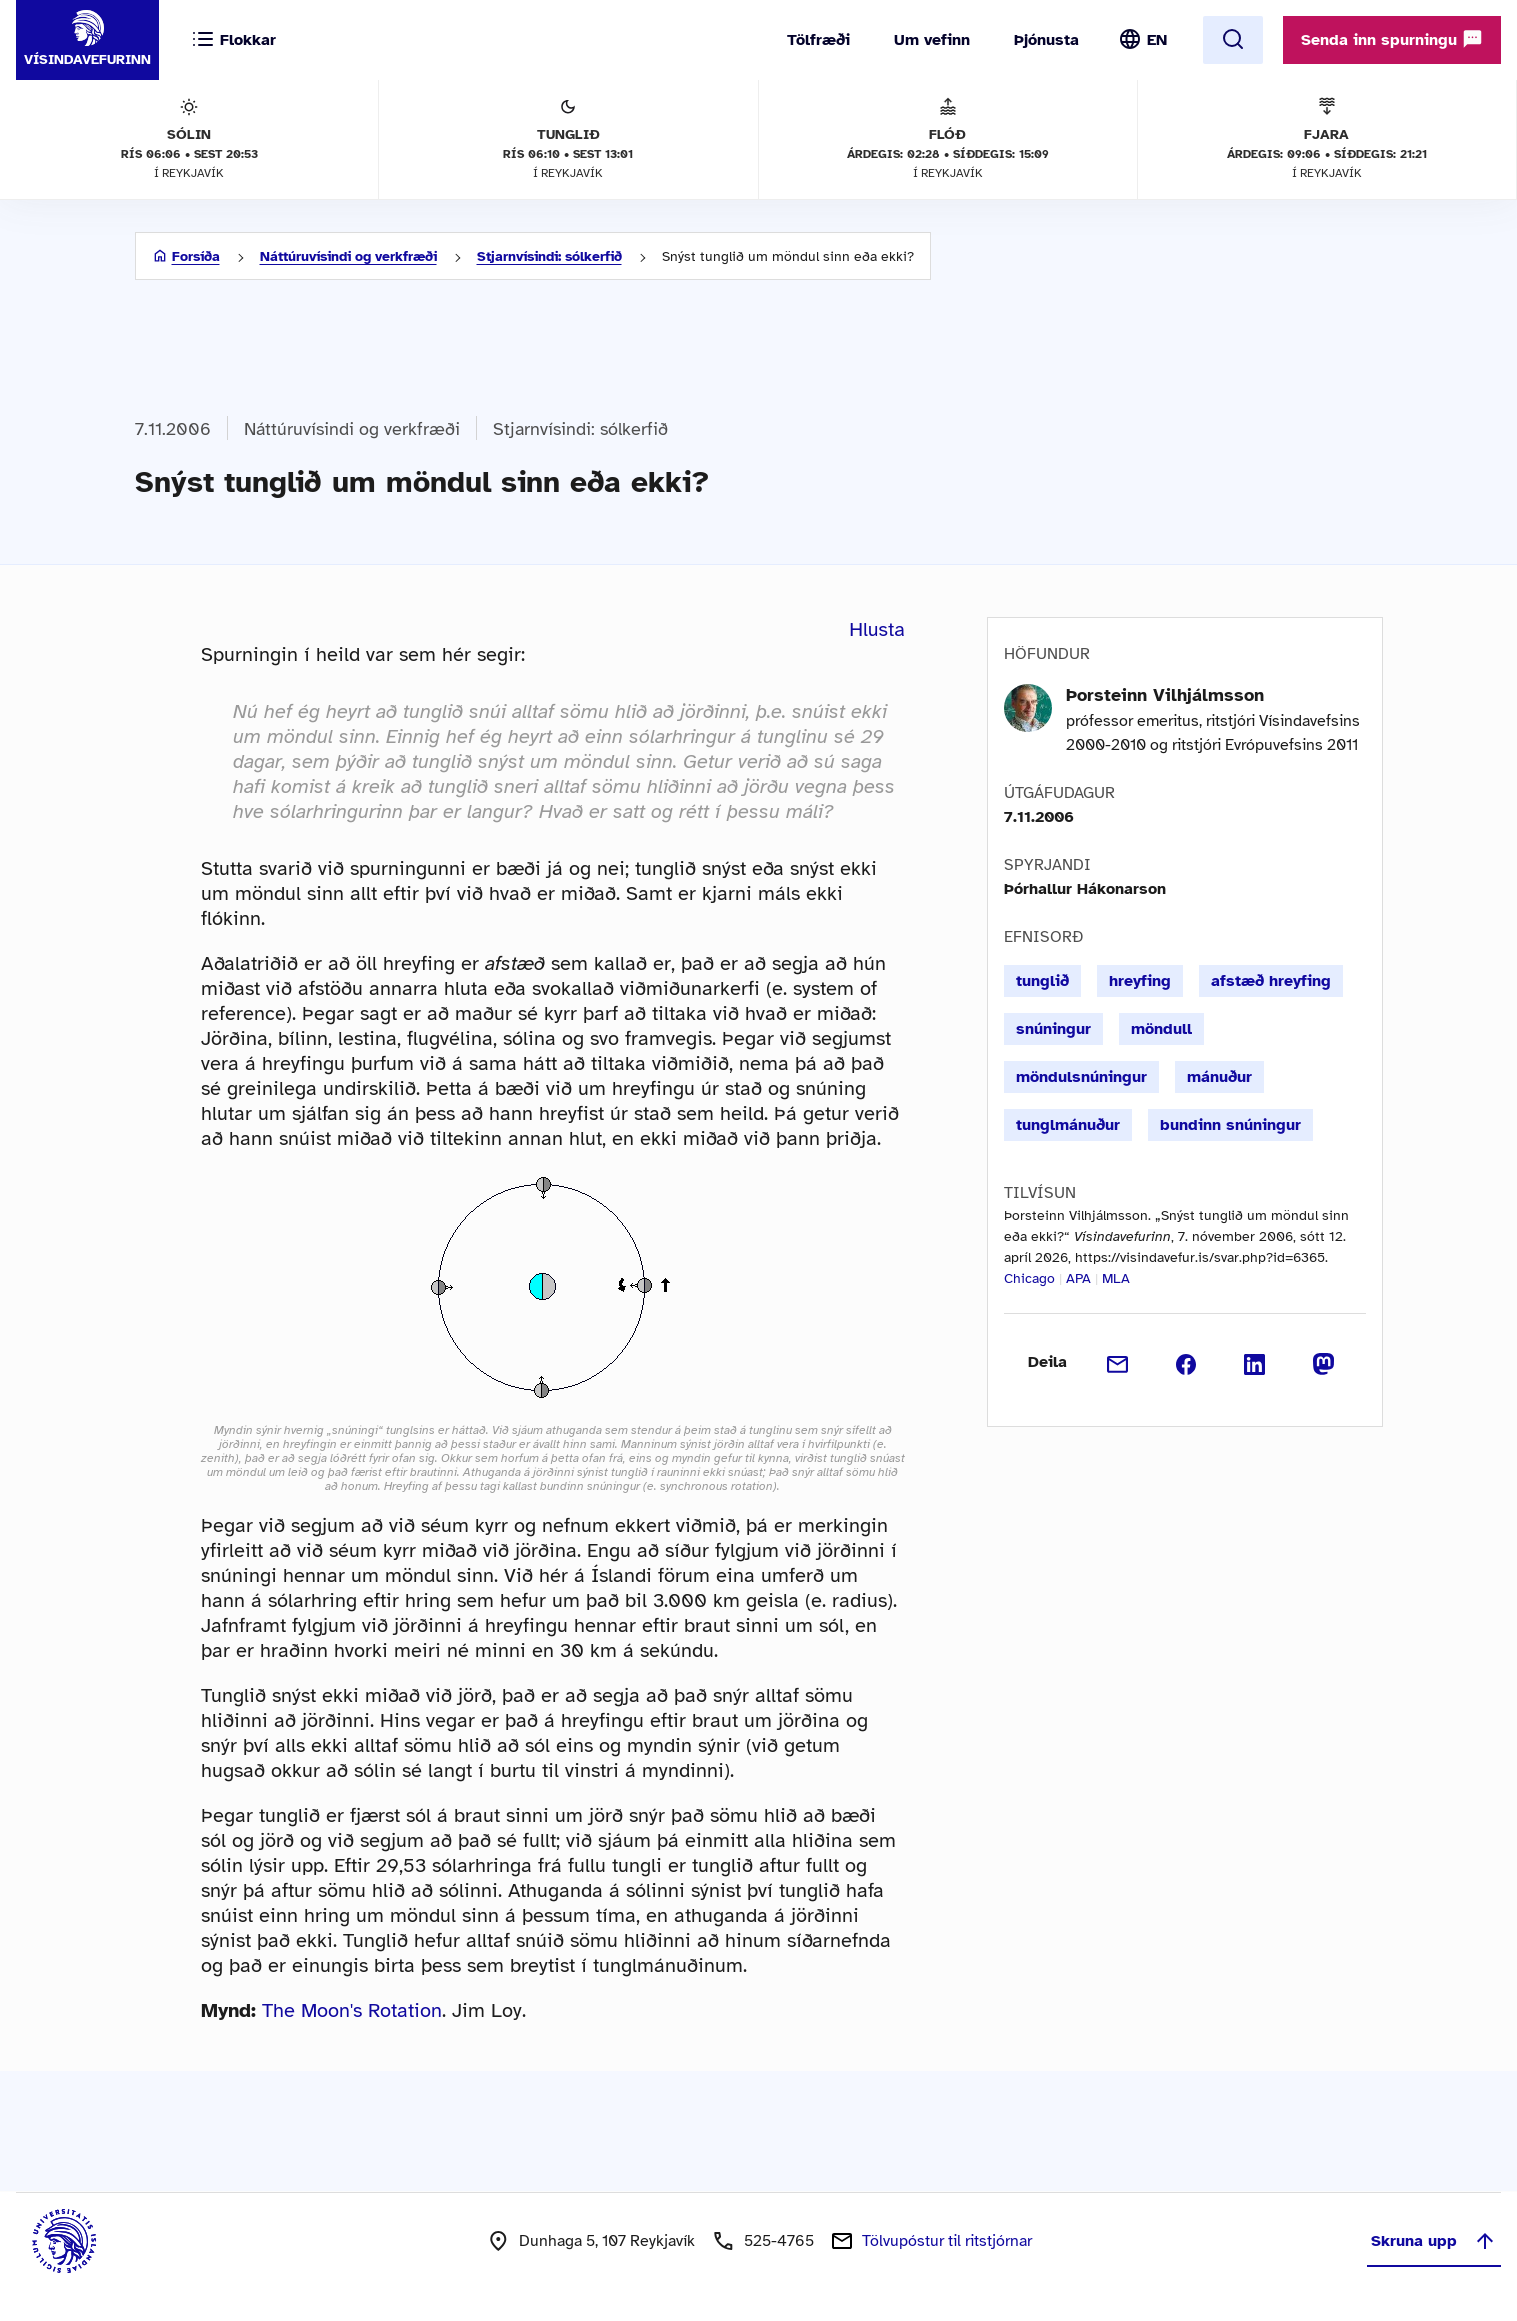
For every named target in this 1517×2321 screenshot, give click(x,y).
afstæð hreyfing (1271, 981)
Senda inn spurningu (1392, 39)
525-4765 (779, 2241)
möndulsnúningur (1081, 1077)
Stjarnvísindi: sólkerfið (549, 256)
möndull (1161, 1029)
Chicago (1029, 1278)
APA (1078, 1278)
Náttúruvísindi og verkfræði (348, 256)
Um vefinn (932, 40)
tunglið (1042, 981)
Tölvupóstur (947, 2241)
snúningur (1053, 1029)
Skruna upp (1434, 2241)
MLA (1116, 1278)
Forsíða (196, 256)
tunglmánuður (1068, 1125)
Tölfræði (818, 40)
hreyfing (1140, 981)
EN (1157, 40)
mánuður (1219, 1077)
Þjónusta (1046, 40)
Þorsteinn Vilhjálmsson (1165, 695)
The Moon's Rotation (352, 2010)
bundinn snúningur (1230, 1125)
